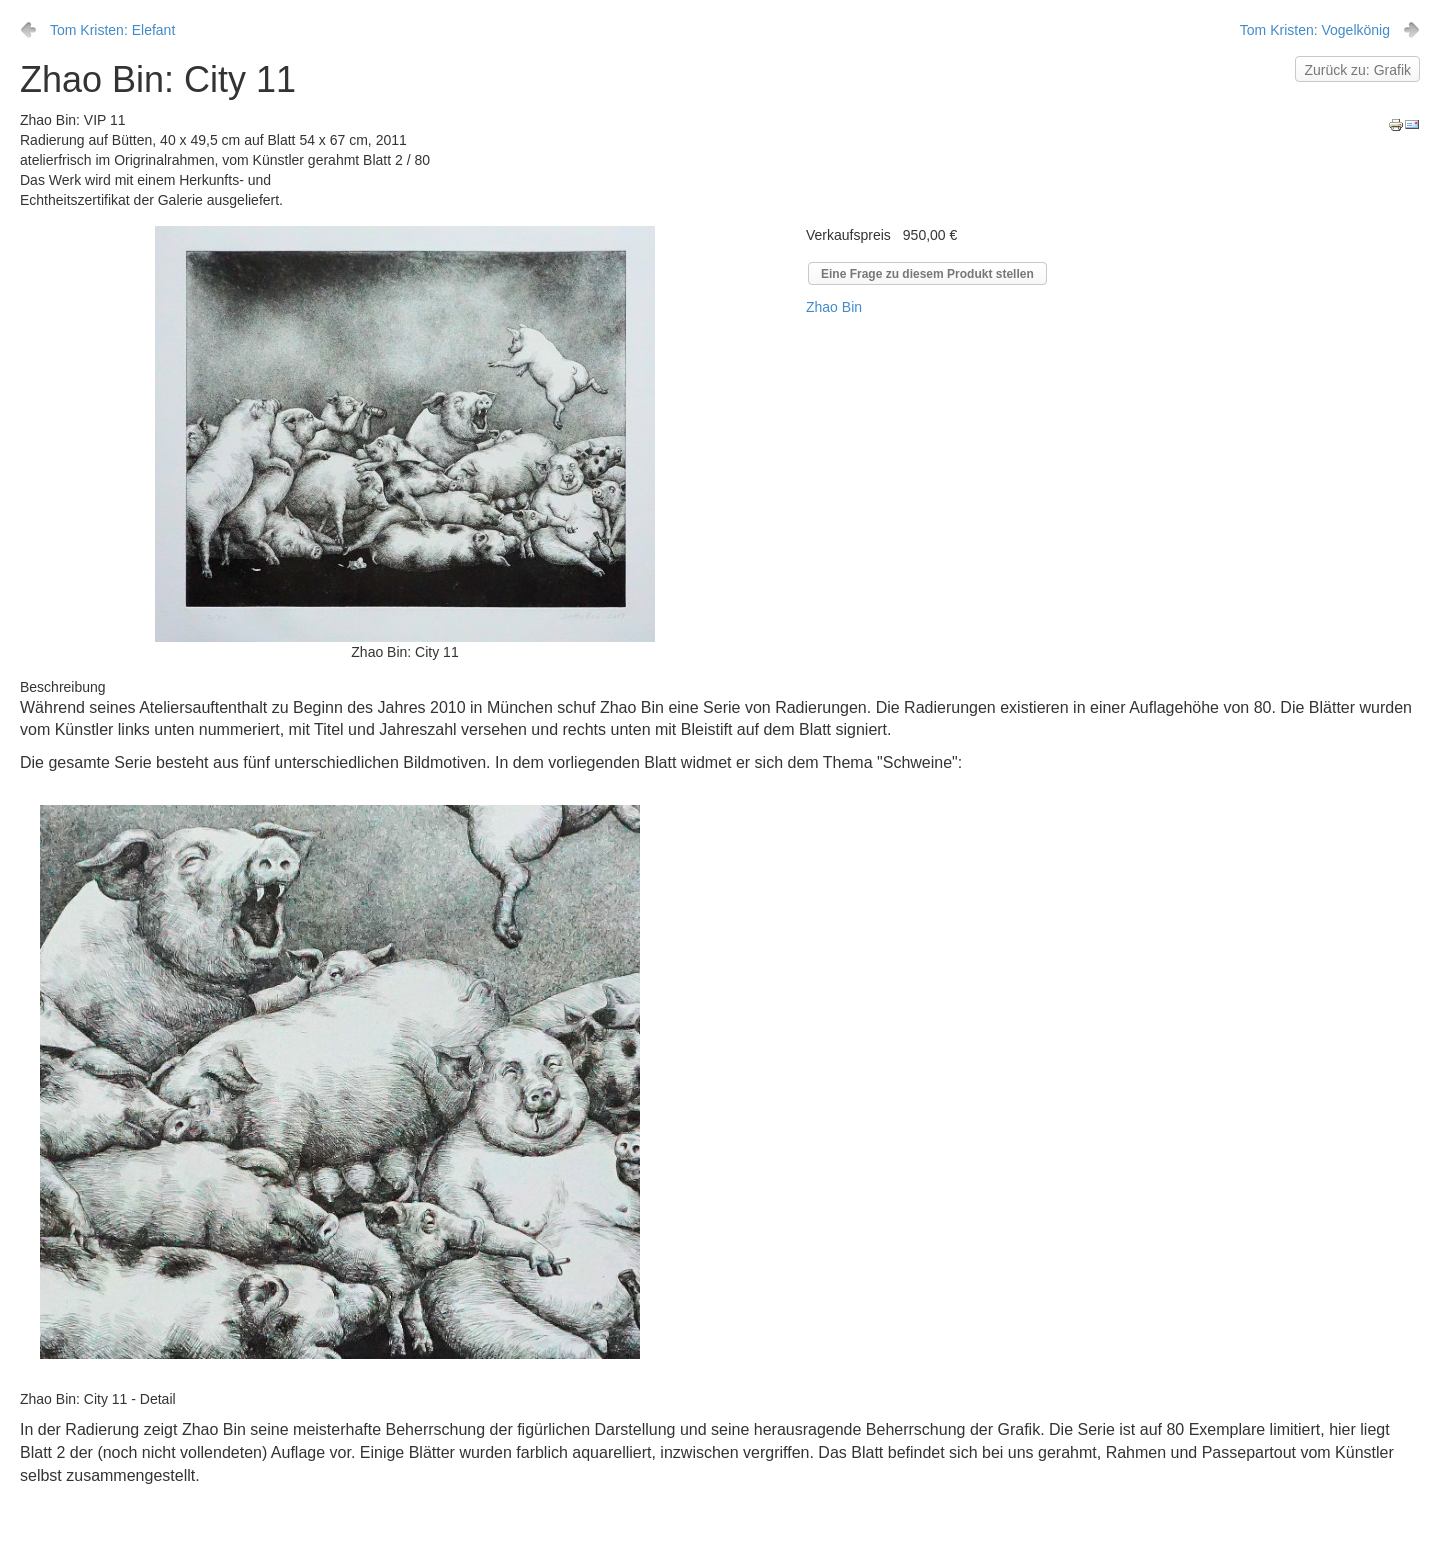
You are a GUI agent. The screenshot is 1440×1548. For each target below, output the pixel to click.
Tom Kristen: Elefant (112, 30)
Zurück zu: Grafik (1357, 70)
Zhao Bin (834, 307)
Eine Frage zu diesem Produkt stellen (927, 274)
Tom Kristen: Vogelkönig (1315, 30)
